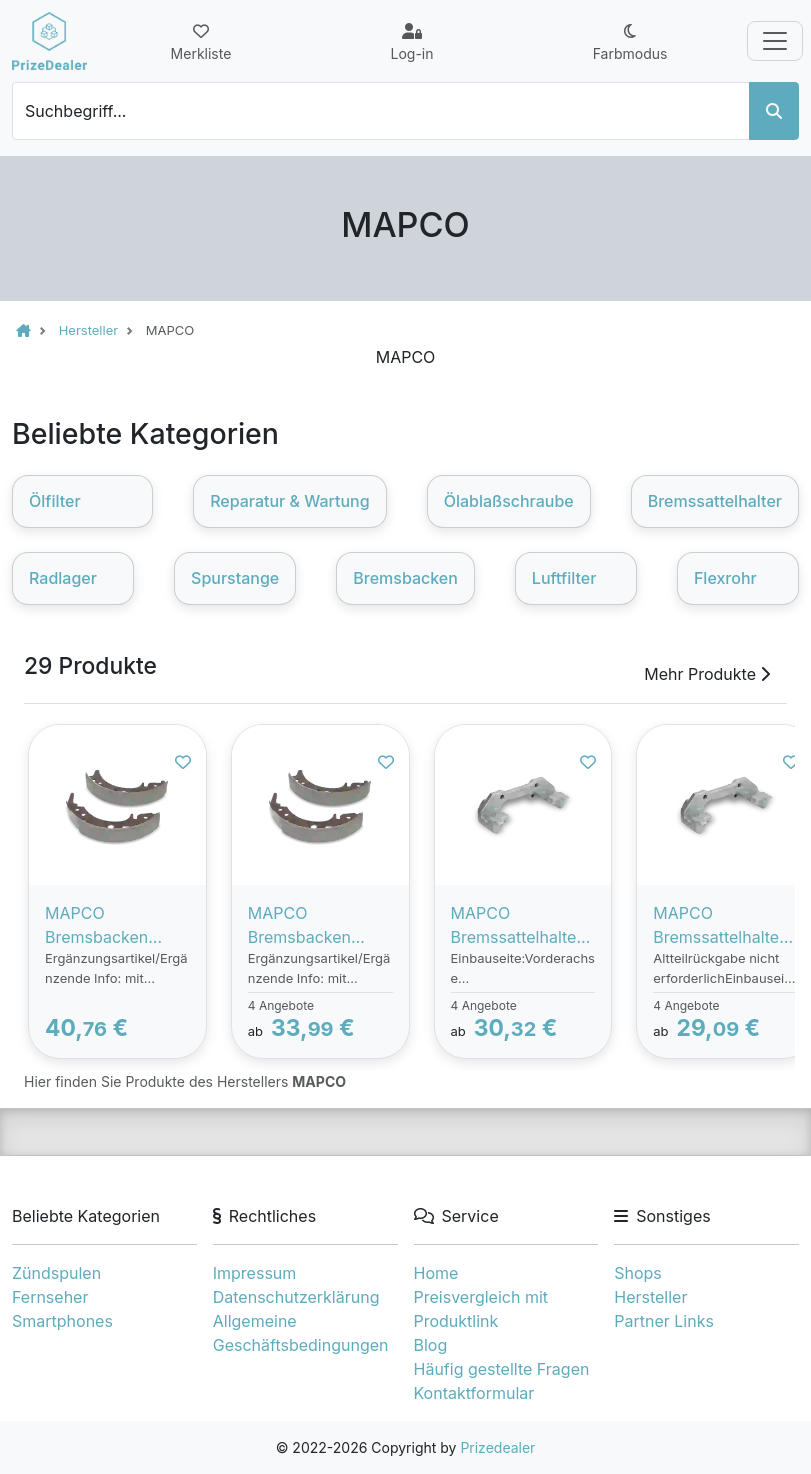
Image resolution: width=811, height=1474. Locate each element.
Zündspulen (56, 1273)
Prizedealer (497, 1447)
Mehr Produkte (707, 674)
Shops (638, 1273)
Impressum (255, 1273)
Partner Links (664, 1321)
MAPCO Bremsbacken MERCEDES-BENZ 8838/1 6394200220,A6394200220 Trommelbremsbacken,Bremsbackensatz (117, 926)
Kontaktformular (474, 1393)
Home (436, 1273)
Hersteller (650, 1297)
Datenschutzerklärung (296, 1297)
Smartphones (62, 1321)
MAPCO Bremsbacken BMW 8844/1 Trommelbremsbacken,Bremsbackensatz (320, 926)
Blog (431, 1345)
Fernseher (50, 1297)
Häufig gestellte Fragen (502, 1369)
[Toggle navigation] (775, 41)
